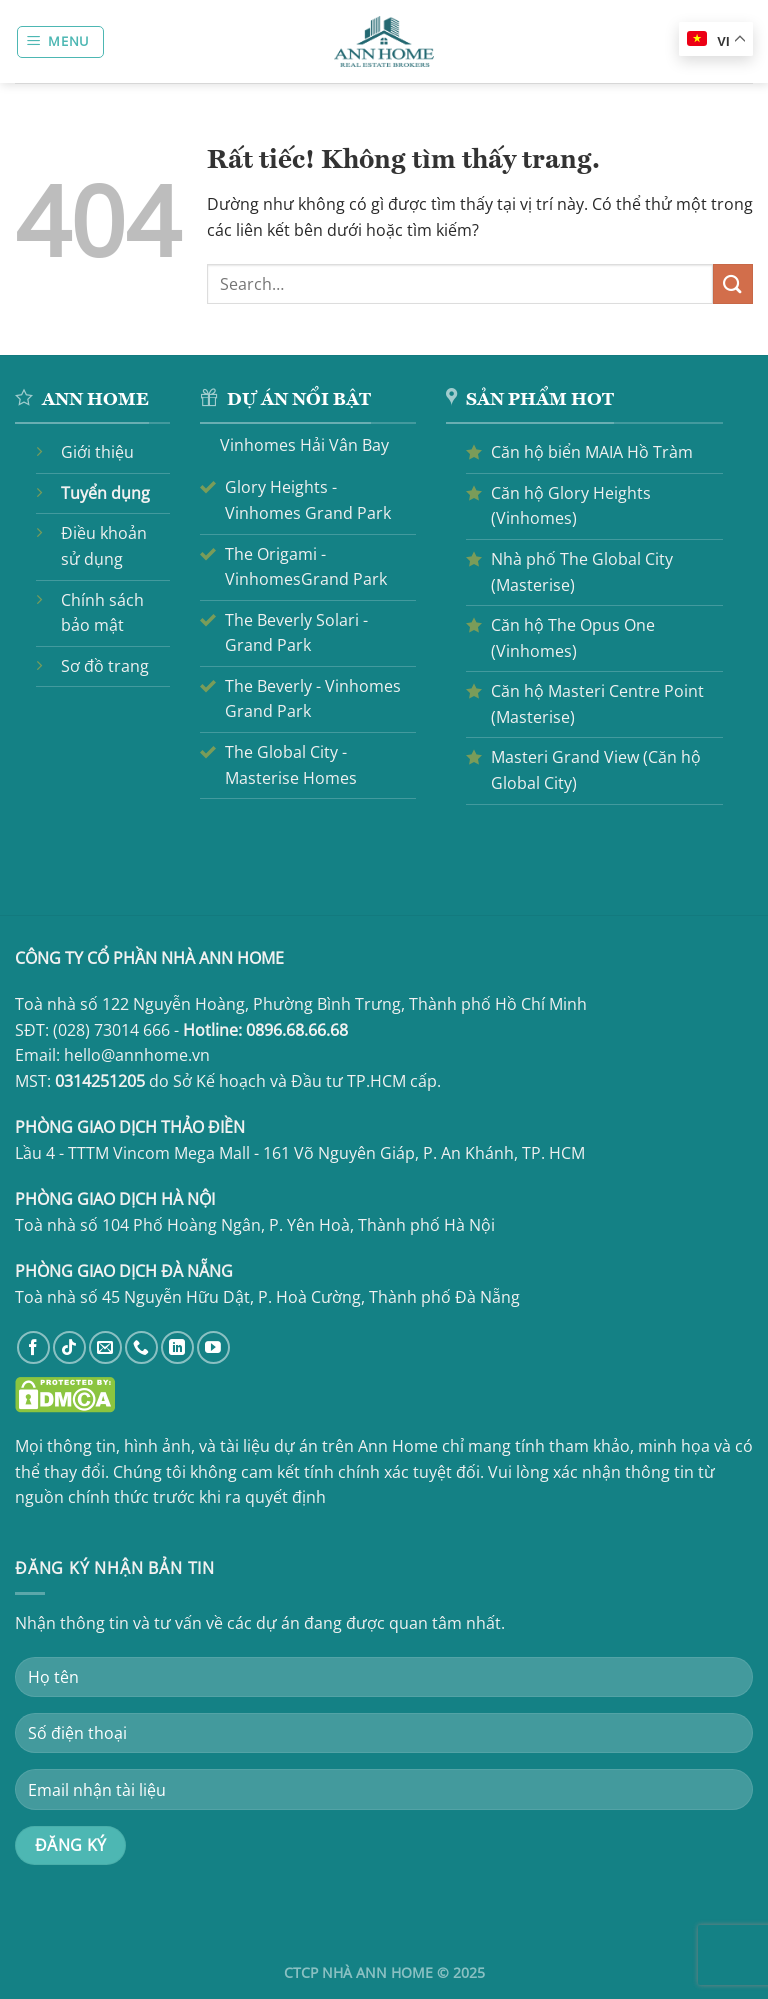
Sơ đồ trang (105, 666)
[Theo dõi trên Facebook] (33, 1347)
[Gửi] (733, 283)
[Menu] (61, 42)
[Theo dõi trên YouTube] (213, 1347)
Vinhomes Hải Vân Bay (304, 445)
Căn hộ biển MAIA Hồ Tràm (592, 452)
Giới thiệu (97, 452)
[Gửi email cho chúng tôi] (105, 1347)
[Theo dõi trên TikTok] (69, 1347)
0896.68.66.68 (297, 1030)
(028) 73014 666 (111, 1030)
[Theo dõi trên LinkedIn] (177, 1347)
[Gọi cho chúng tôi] (141, 1347)
